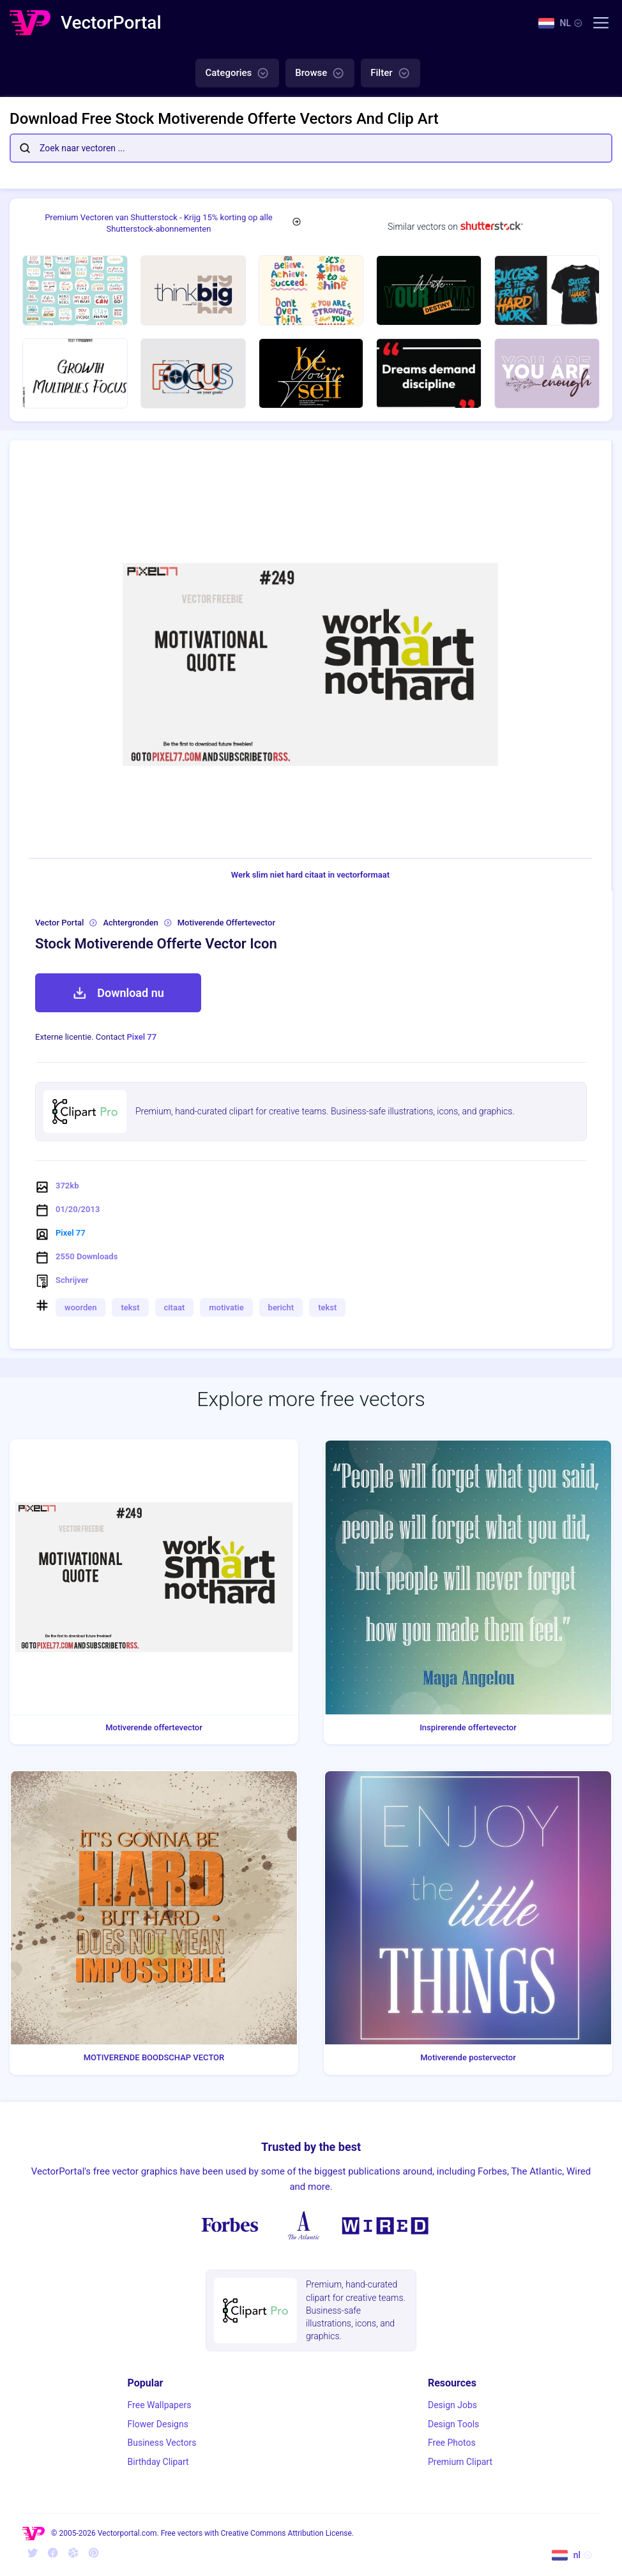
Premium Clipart (460, 2462)
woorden (80, 1307)
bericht (281, 1307)
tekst (130, 1307)
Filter (390, 73)
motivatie (226, 1307)
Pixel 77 (142, 1037)
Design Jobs (452, 2405)
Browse (320, 73)
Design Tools (453, 2424)
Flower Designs (158, 2424)
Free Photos (452, 2442)
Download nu (118, 993)
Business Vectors (162, 2442)
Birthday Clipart (158, 2462)
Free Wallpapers (160, 2405)
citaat (174, 1307)
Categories (237, 73)
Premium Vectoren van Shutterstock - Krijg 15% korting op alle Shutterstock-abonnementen (159, 223)
